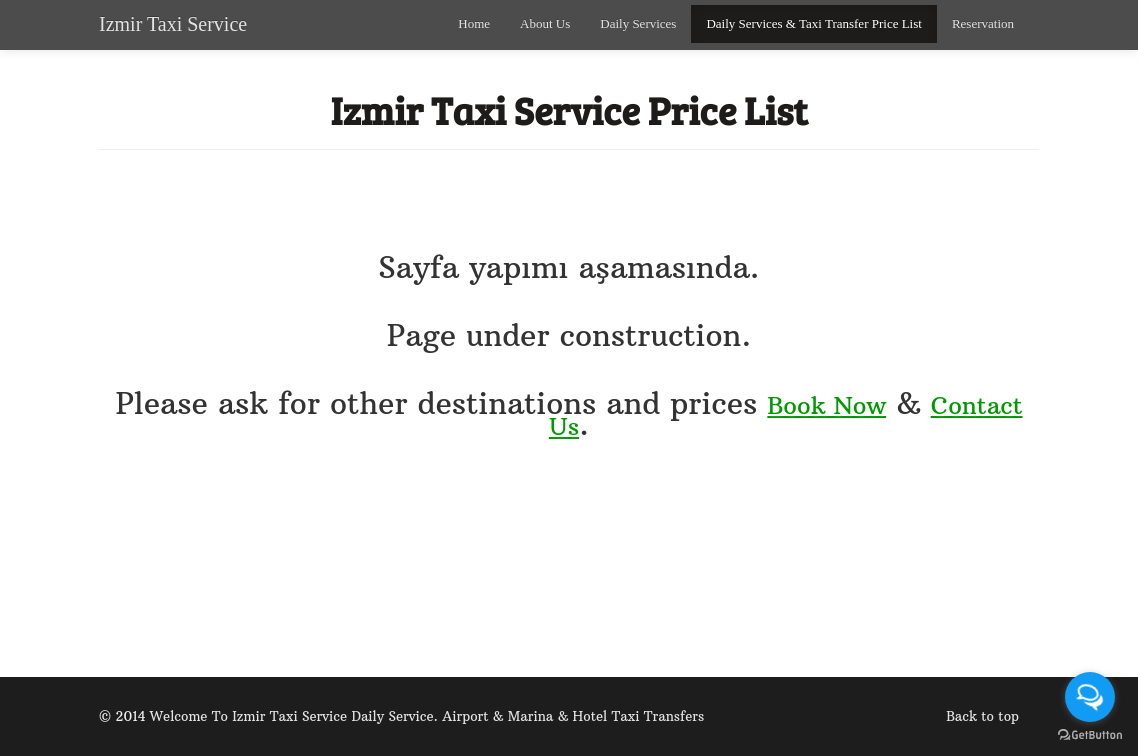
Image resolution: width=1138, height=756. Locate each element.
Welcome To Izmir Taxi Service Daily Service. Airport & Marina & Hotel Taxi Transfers (427, 716)
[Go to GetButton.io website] (1090, 735)
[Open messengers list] (1090, 697)
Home (474, 23)
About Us (545, 23)
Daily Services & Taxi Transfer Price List (813, 23)
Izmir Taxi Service (173, 24)
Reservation (983, 23)
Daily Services (638, 23)
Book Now (826, 405)
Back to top (982, 716)
